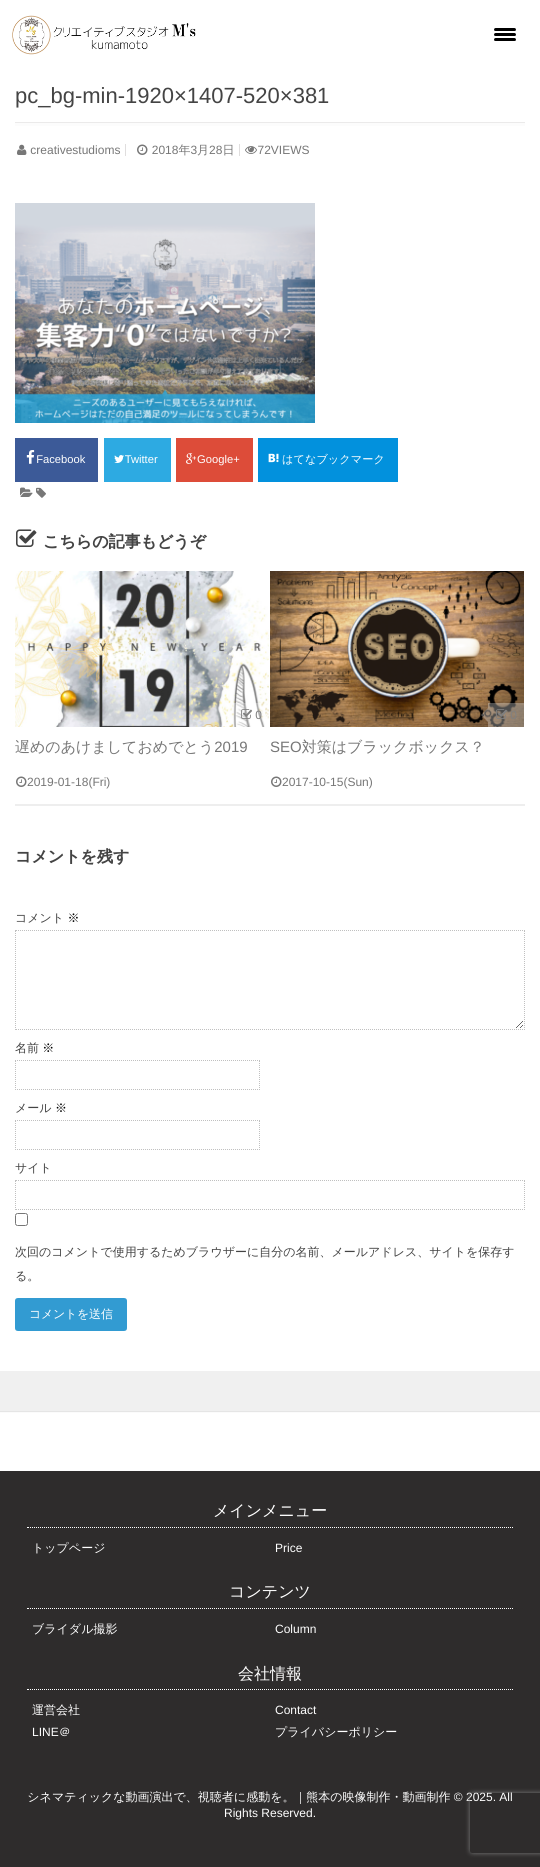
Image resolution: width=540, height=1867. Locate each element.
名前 (34, 1048)
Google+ (214, 460)
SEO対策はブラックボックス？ (377, 747)
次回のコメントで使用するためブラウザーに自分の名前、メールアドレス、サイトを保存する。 (265, 1264)
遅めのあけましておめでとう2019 (131, 747)
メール (41, 1108)
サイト (33, 1168)
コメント (47, 918)
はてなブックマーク (328, 459)
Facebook (56, 458)
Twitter (137, 460)
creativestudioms (75, 150)
